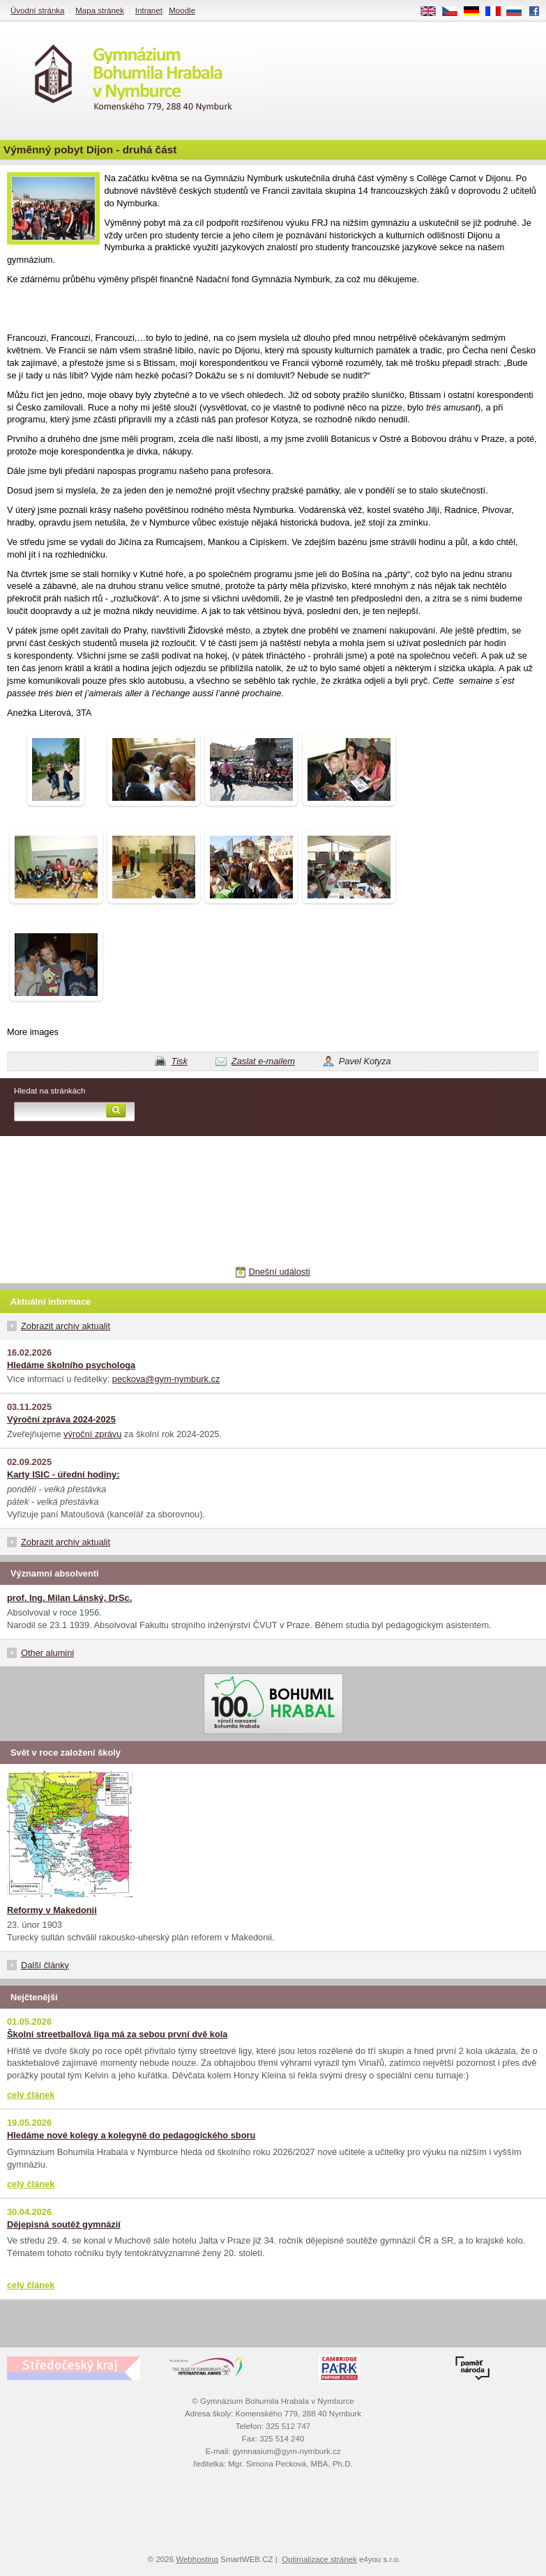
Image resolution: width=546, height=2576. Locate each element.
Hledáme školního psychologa (71, 1365)
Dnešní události (279, 1271)
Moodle (182, 10)
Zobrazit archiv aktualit (65, 1326)
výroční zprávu (92, 1434)
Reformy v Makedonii (52, 1910)
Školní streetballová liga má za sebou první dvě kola (117, 2034)
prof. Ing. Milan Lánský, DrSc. (69, 1598)
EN (433, 12)
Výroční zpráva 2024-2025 (61, 1419)
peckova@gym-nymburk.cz (166, 1379)
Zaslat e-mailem (263, 1061)
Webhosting (197, 2559)
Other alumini (47, 1653)
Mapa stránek (99, 10)
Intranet (148, 10)
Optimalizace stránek (319, 2559)
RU (519, 12)
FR (497, 12)
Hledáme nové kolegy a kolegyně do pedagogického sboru (131, 2135)
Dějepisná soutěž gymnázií (64, 2224)
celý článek (30, 2095)
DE (476, 12)
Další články (45, 1965)
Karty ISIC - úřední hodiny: (63, 1474)
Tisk (179, 1061)
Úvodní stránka (37, 10)
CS (454, 12)
